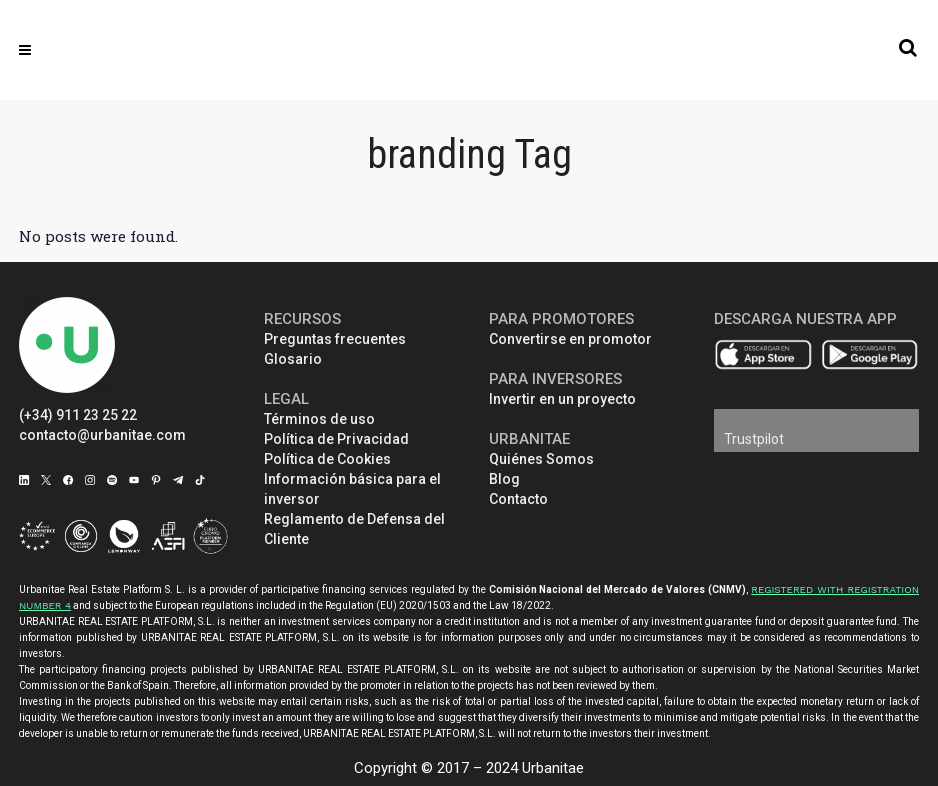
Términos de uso (319, 419)
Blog (504, 479)
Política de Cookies (327, 459)
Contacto (518, 499)
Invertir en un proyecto (562, 399)
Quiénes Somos (541, 459)
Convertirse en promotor (570, 339)
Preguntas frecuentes (335, 339)
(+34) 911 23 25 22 (78, 415)
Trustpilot (754, 439)
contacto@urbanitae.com (102, 435)
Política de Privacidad (336, 439)
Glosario (293, 359)
